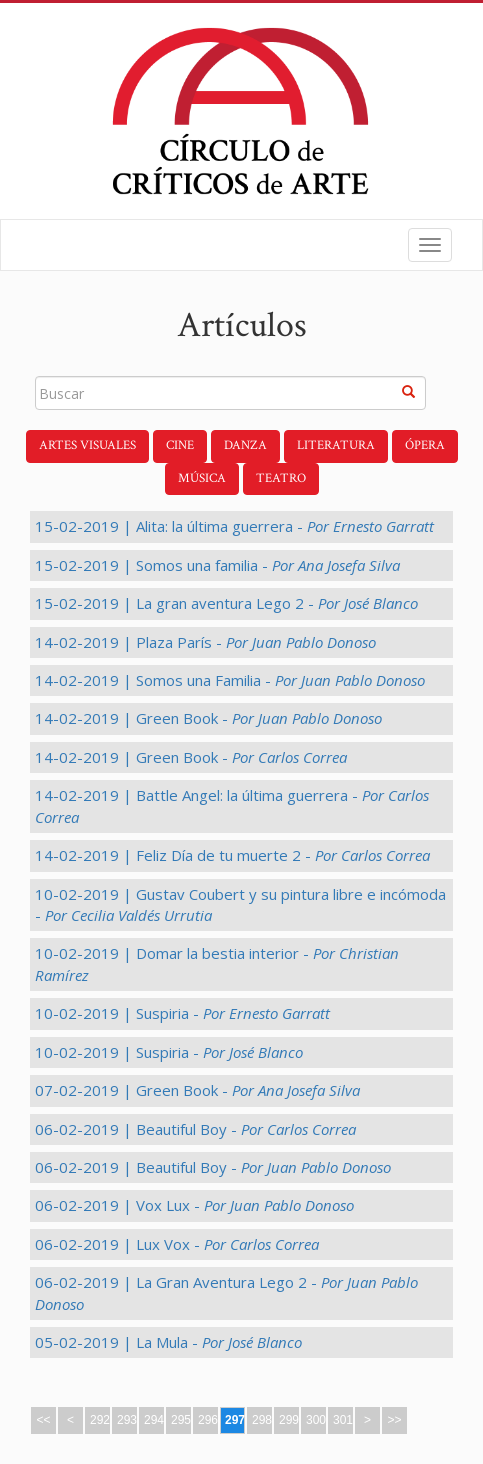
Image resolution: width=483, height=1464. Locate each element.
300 (316, 1420)
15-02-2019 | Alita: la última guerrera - (234, 526)
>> (394, 1420)
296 (208, 1420)
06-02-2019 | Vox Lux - (194, 1205)
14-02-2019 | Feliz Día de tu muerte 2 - (232, 855)
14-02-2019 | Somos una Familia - (230, 680)
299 (289, 1420)
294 (154, 1420)
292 (100, 1420)
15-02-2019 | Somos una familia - (217, 565)
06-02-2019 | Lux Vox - (177, 1244)
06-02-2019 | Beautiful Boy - (195, 1129)
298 (262, 1420)
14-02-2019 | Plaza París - (205, 642)
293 (127, 1420)
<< (43, 1420)
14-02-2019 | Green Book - (208, 718)
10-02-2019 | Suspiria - (182, 1013)
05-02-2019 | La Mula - (168, 1342)
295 (181, 1420)
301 (343, 1420)
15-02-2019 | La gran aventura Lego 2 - (226, 603)
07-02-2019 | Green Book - (197, 1090)
